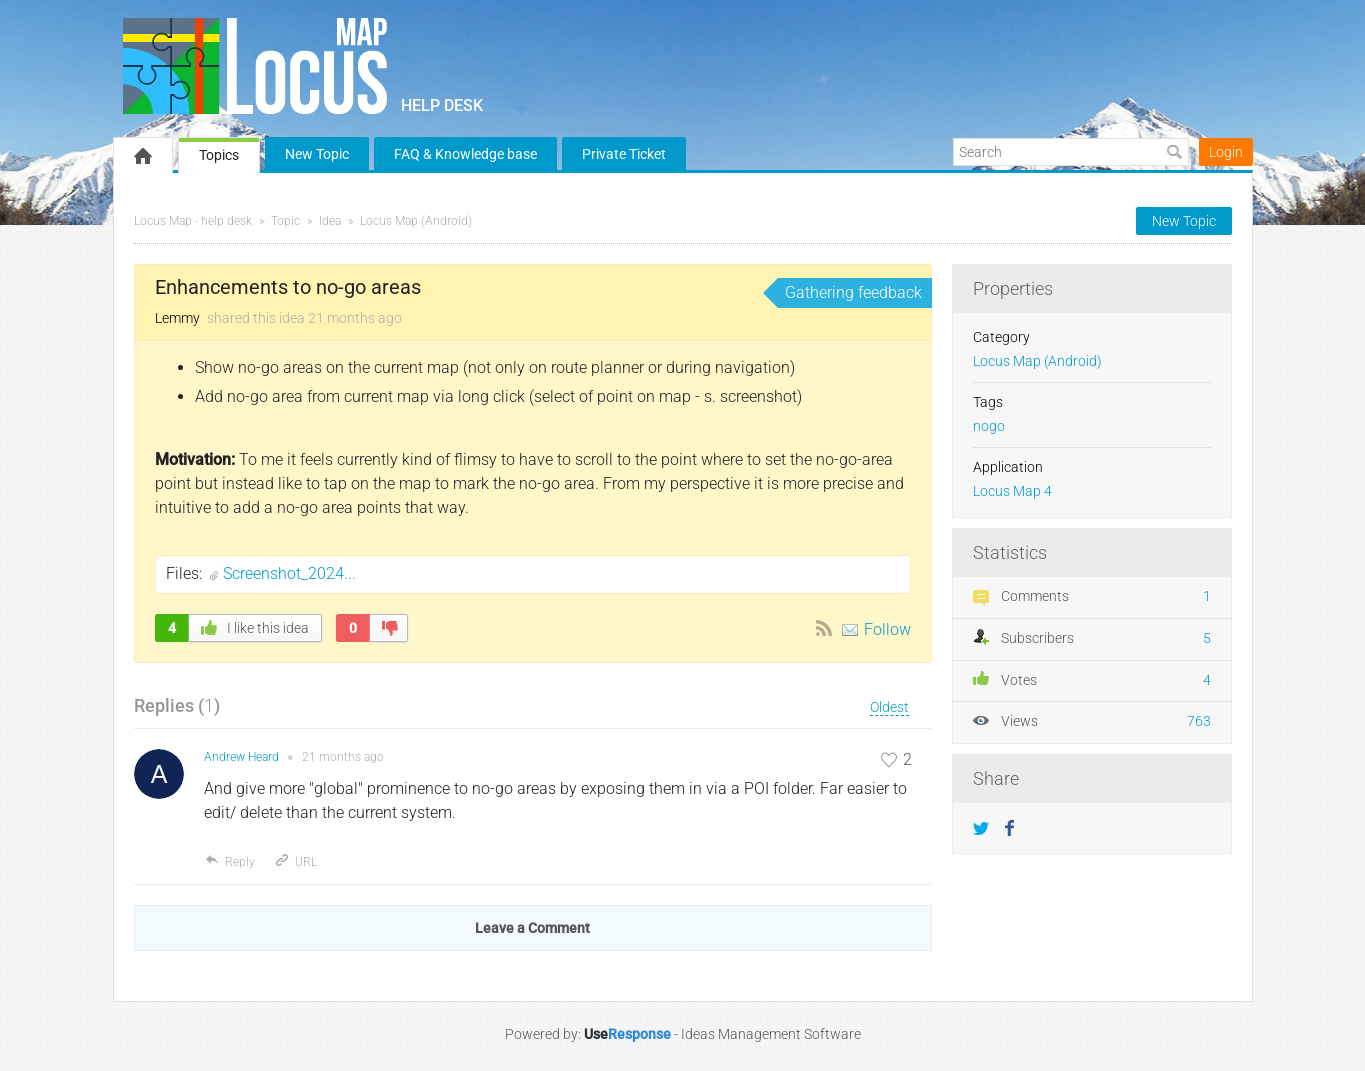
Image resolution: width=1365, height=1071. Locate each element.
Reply (229, 862)
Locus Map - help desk (193, 221)
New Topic (317, 154)
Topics (219, 155)
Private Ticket (624, 154)
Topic (285, 221)
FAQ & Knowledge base (465, 154)
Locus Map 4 (1012, 491)
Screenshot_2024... (289, 573)
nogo (989, 426)
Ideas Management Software (771, 1034)
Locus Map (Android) (416, 221)
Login (1226, 152)
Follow (887, 629)
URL (295, 862)
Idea (330, 221)
